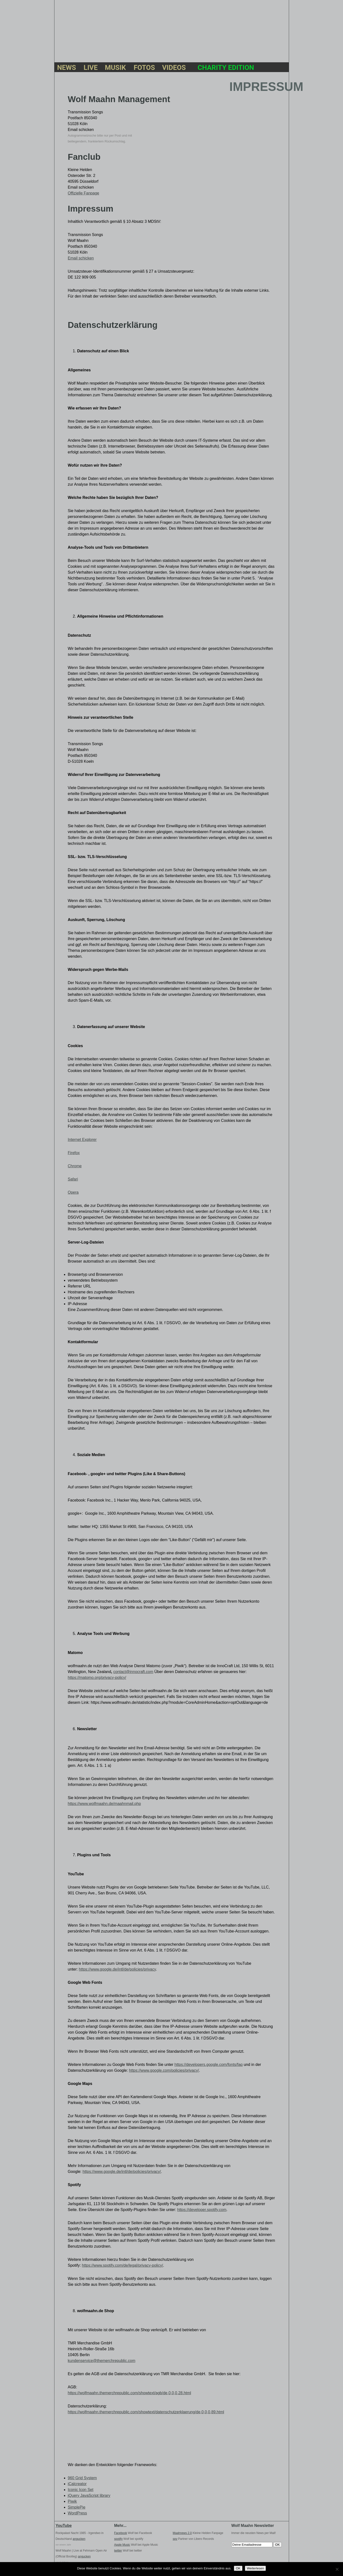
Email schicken (81, 130)
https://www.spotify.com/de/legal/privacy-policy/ (122, 2265)
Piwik (72, 2501)
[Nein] (336, 2569)
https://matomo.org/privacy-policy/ (97, 1677)
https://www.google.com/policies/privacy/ (164, 2070)
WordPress (77, 2513)
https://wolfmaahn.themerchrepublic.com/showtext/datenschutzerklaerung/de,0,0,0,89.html (146, 2412)
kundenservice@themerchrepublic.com (101, 2361)
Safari (73, 1179)
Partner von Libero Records (193, 2539)
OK (238, 2568)
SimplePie (76, 2507)
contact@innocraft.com (133, 1672)
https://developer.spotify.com (202, 2210)
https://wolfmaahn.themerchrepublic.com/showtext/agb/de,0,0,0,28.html (129, 2393)
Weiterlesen (255, 2568)
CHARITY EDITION (225, 68)
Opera (73, 1192)
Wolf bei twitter (128, 2550)
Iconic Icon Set (81, 2490)
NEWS (66, 68)
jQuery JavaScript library (89, 2495)
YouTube (64, 2525)
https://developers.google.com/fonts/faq (208, 2064)
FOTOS (144, 68)
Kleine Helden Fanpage (198, 2533)
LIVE (90, 68)
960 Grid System (82, 2478)
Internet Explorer (82, 1140)
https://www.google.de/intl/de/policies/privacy (117, 1969)
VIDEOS (174, 68)
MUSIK (115, 68)
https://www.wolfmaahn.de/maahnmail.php (104, 1804)
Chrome (75, 1166)
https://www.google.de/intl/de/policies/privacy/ (122, 2171)
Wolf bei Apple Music (136, 2544)
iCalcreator (77, 2484)
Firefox (74, 1153)
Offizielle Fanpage (83, 193)
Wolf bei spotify (128, 2539)
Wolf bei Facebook (133, 2533)
